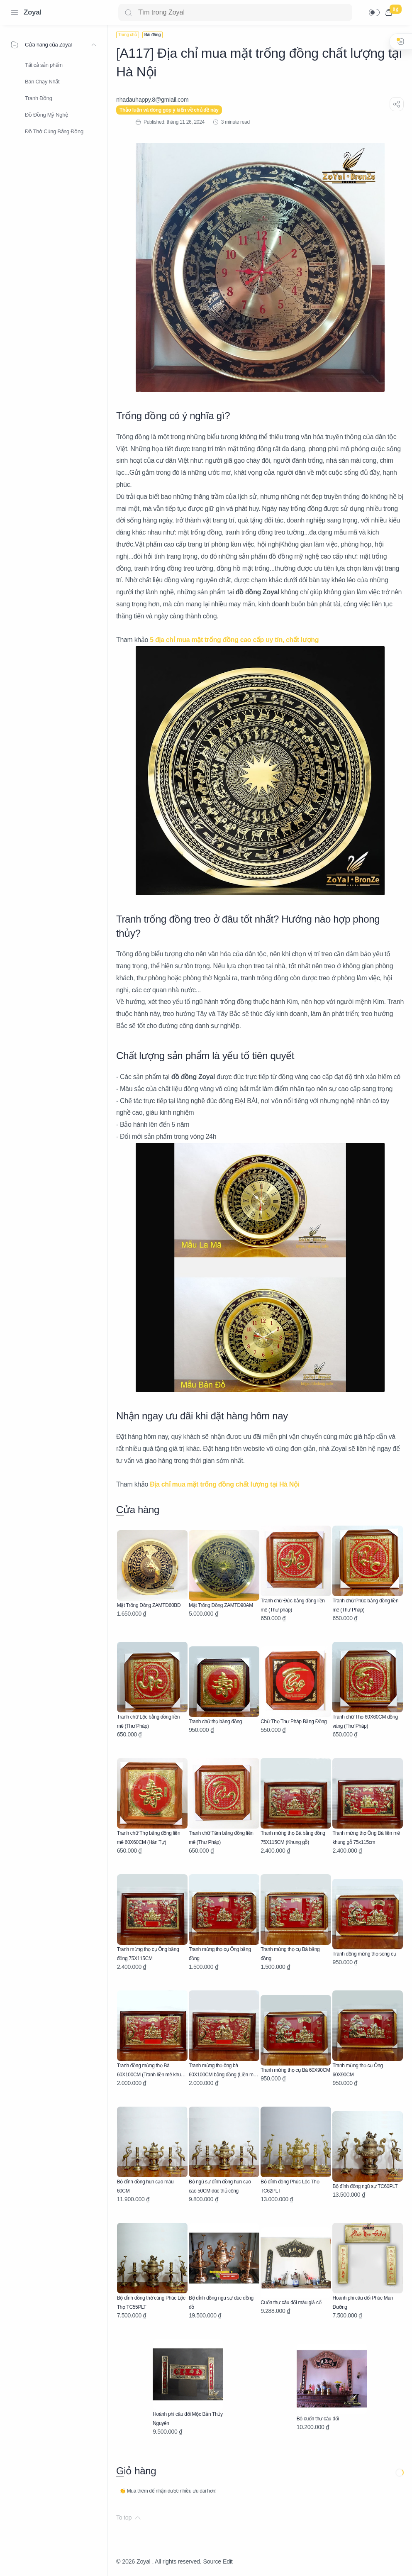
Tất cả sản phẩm (44, 65)
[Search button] (128, 12)
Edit (227, 2561)
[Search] (235, 12)
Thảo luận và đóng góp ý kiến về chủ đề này (169, 110)
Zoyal (32, 12)
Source (212, 2561)
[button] (374, 12)
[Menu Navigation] (14, 12)
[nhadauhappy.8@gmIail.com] (152, 99)
